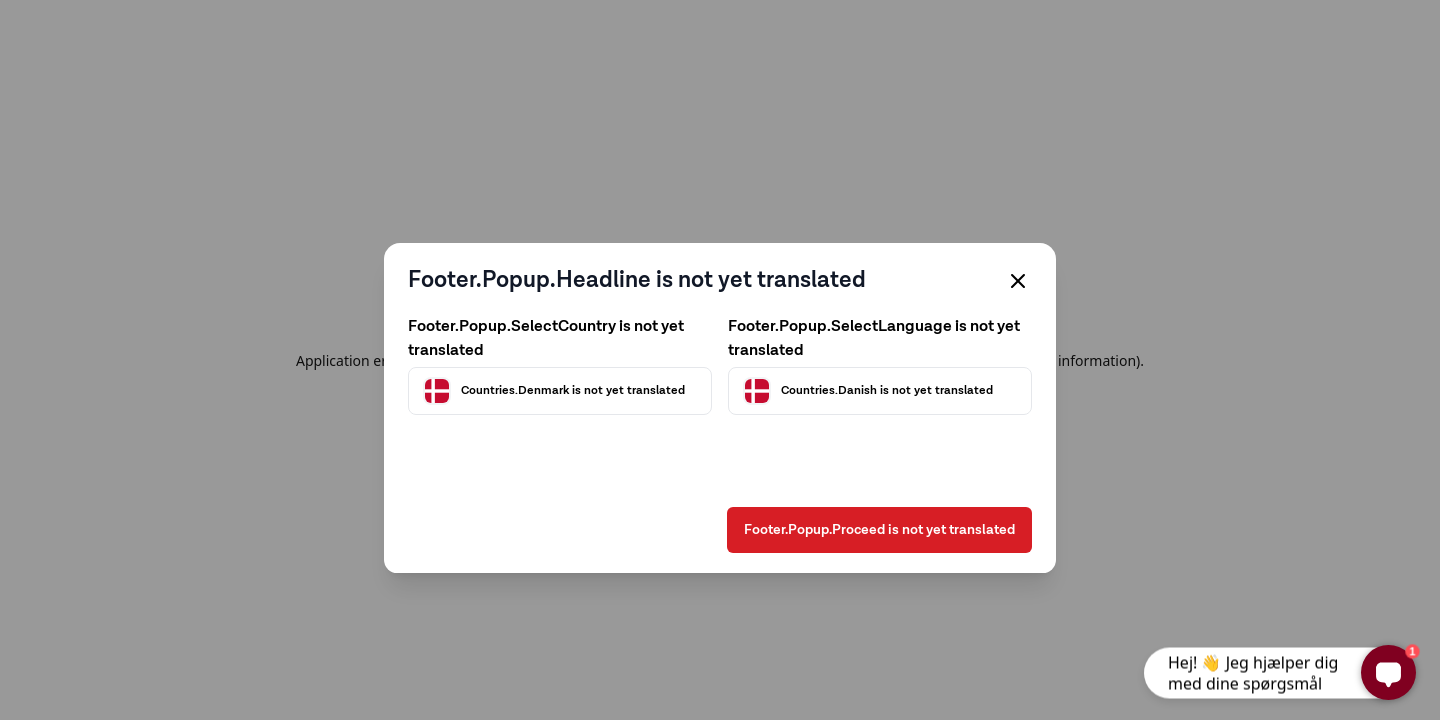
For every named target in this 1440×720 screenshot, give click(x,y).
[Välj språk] (880, 356)
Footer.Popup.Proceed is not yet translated (879, 561)
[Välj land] (560, 356)
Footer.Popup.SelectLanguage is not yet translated (874, 304)
